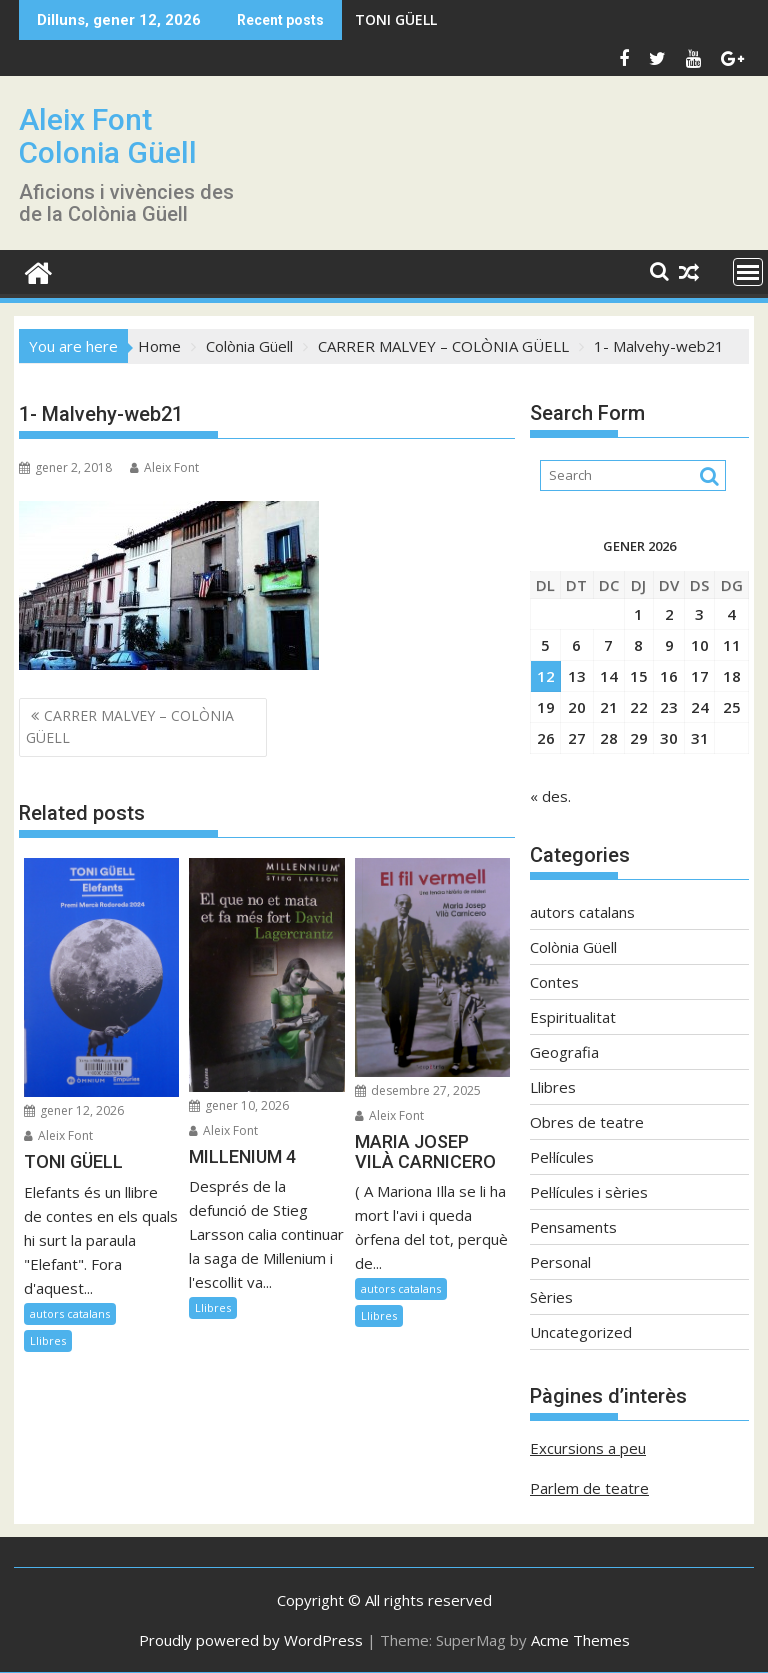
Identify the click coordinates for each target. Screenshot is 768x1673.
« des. (550, 796)
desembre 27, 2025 (418, 1090)
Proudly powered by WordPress (251, 1640)
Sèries (551, 1297)
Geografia (564, 1052)
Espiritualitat (573, 1017)
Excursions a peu (588, 1448)
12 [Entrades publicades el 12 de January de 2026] (546, 676)
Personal (560, 1262)
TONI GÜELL (396, 19)
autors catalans (70, 1313)
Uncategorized (581, 1332)
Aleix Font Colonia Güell (108, 136)
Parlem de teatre (589, 1488)
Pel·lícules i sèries (589, 1192)
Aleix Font (164, 467)
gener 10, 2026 (239, 1105)
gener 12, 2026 (74, 1110)
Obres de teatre (587, 1122)
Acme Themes (580, 1640)
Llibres (48, 1340)
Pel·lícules (562, 1157)
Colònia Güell (573, 947)
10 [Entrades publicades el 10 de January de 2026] (700, 645)
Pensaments (573, 1227)
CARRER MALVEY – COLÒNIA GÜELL (130, 726)
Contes (554, 982)
